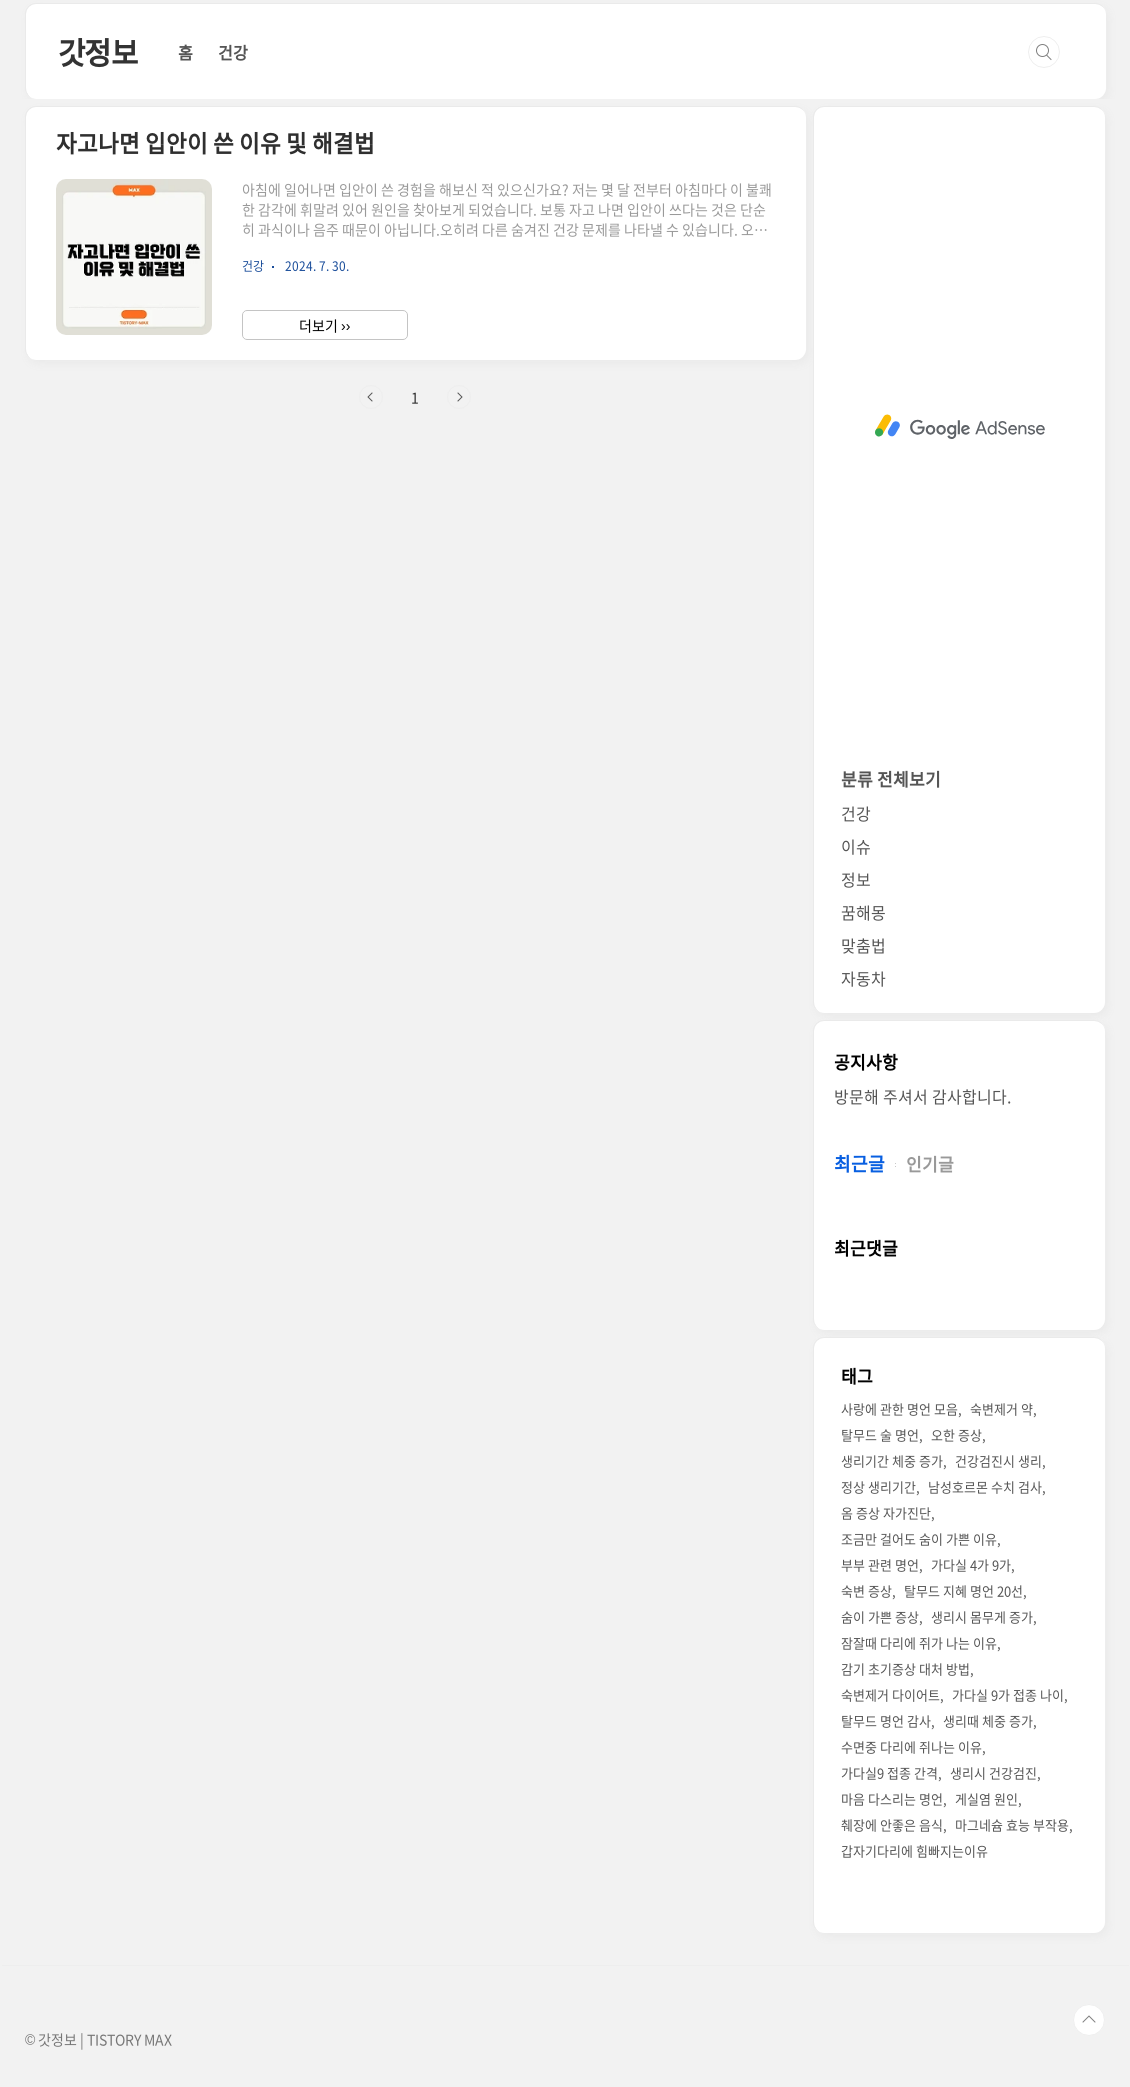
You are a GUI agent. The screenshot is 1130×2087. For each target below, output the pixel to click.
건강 (233, 52)
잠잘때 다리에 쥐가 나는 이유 (919, 1642)
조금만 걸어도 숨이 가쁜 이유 (919, 1538)
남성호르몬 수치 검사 (985, 1486)
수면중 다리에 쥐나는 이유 (911, 1746)
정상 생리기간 (878, 1486)
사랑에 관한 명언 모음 (899, 1408)
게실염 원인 (986, 1798)
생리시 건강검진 (993, 1772)
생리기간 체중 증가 (892, 1460)
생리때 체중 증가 (988, 1720)
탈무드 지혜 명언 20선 (963, 1590)
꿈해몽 (863, 912)
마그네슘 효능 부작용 (1012, 1824)
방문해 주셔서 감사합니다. (922, 1096)
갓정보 (98, 51)
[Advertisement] (959, 427)
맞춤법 (863, 945)
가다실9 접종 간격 (889, 1772)
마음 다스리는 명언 (892, 1798)
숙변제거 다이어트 (890, 1694)
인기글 (930, 1163)
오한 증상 (956, 1434)
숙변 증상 (866, 1590)
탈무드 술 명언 (880, 1434)
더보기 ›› (324, 325)
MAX (158, 2039)
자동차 (863, 978)
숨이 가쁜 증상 (880, 1616)
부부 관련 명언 (880, 1564)
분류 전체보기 (891, 778)
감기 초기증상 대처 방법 (905, 1668)
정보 (856, 879)
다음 (459, 397)
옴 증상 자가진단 (886, 1512)
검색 (1044, 52)
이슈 (856, 846)
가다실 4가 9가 (971, 1564)
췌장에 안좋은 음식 (892, 1824)
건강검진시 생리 (998, 1460)
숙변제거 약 (1001, 1408)
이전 (371, 397)
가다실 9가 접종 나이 (1008, 1694)
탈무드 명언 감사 (886, 1720)
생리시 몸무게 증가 (982, 1616)
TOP (1089, 2020)
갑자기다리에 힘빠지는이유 (914, 1850)
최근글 (859, 1163)
